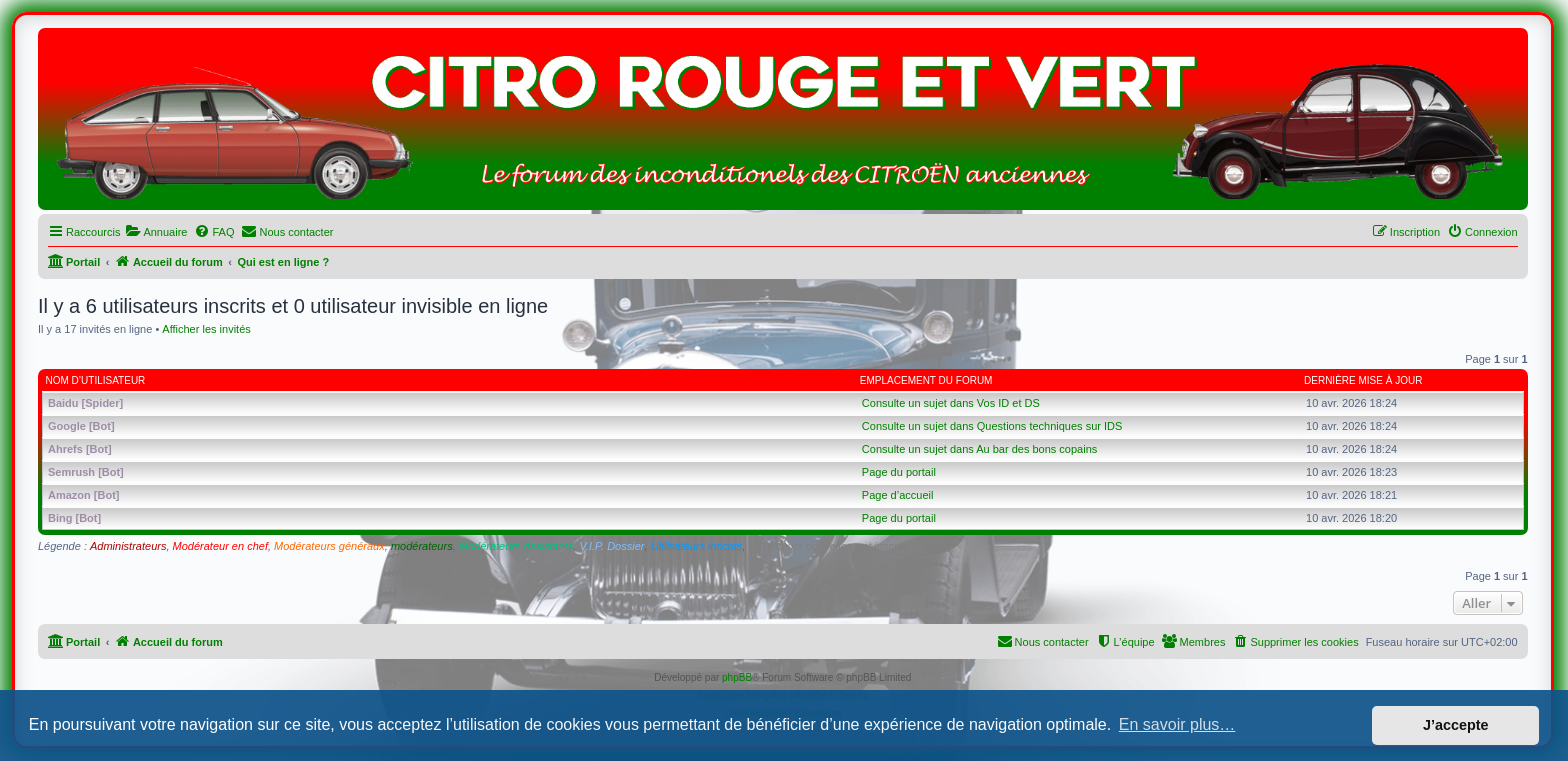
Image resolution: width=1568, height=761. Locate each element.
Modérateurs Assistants (516, 546)
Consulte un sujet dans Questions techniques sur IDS (992, 426)
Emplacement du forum (926, 380)
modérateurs (422, 546)
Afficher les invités (206, 329)
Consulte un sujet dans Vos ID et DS (951, 403)
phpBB (737, 677)
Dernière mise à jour (1363, 380)
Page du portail (899, 472)
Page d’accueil (898, 495)
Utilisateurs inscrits (697, 546)
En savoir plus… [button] (1177, 724)
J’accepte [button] (1456, 725)
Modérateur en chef (220, 546)
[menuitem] (156, 232)
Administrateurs (128, 546)
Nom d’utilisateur (96, 380)
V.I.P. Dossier (611, 546)
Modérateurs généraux (329, 546)
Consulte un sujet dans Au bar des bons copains (979, 449)
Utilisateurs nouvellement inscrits (828, 546)
